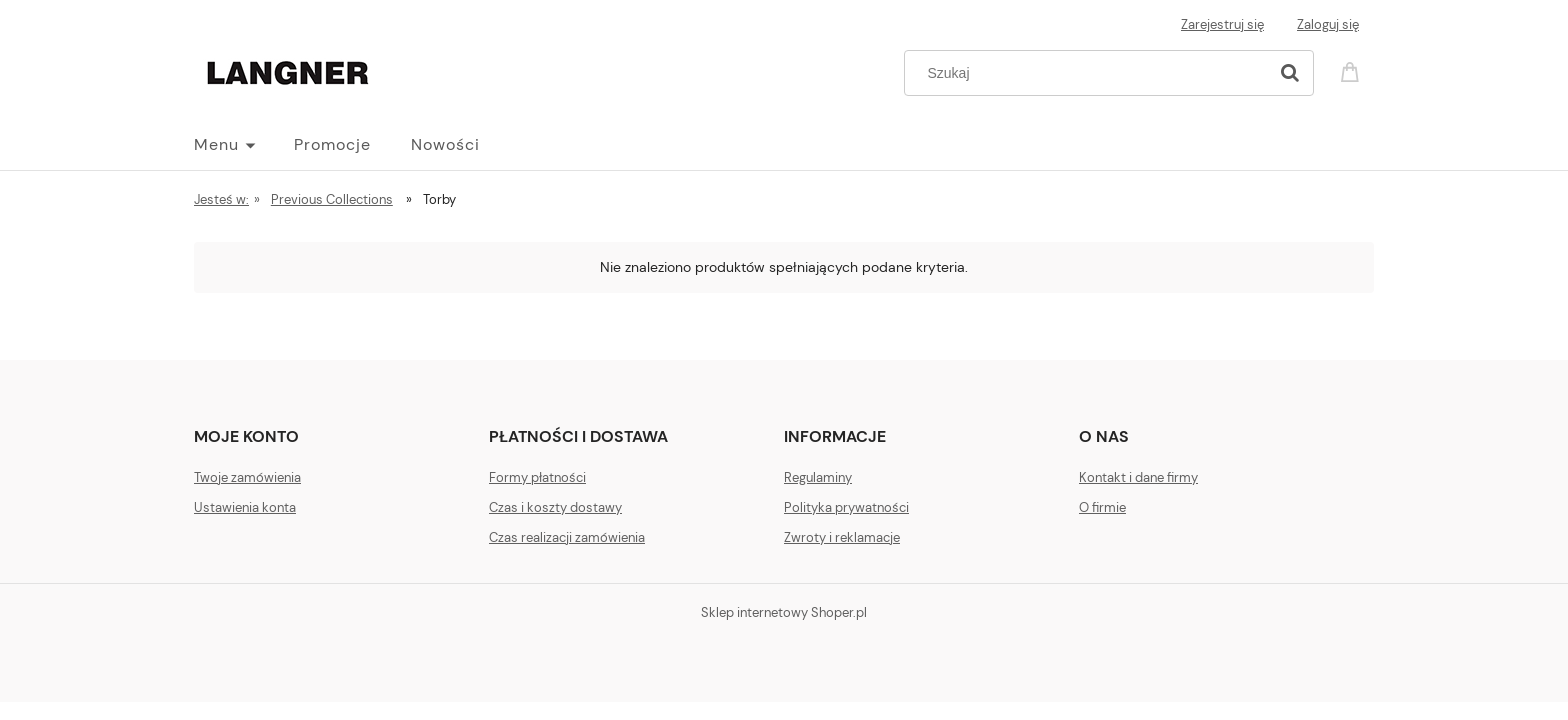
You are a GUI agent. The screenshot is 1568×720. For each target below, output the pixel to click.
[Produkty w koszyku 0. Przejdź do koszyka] (1353, 70)
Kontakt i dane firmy (1138, 477)
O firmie (1102, 507)
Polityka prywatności (846, 507)
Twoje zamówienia (247, 477)
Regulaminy (818, 477)
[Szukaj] (1290, 73)
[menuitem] (244, 145)
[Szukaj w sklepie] (1090, 73)
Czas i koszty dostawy (555, 507)
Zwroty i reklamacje (842, 537)
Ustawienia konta (245, 507)
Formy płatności (537, 477)
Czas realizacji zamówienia (567, 537)
